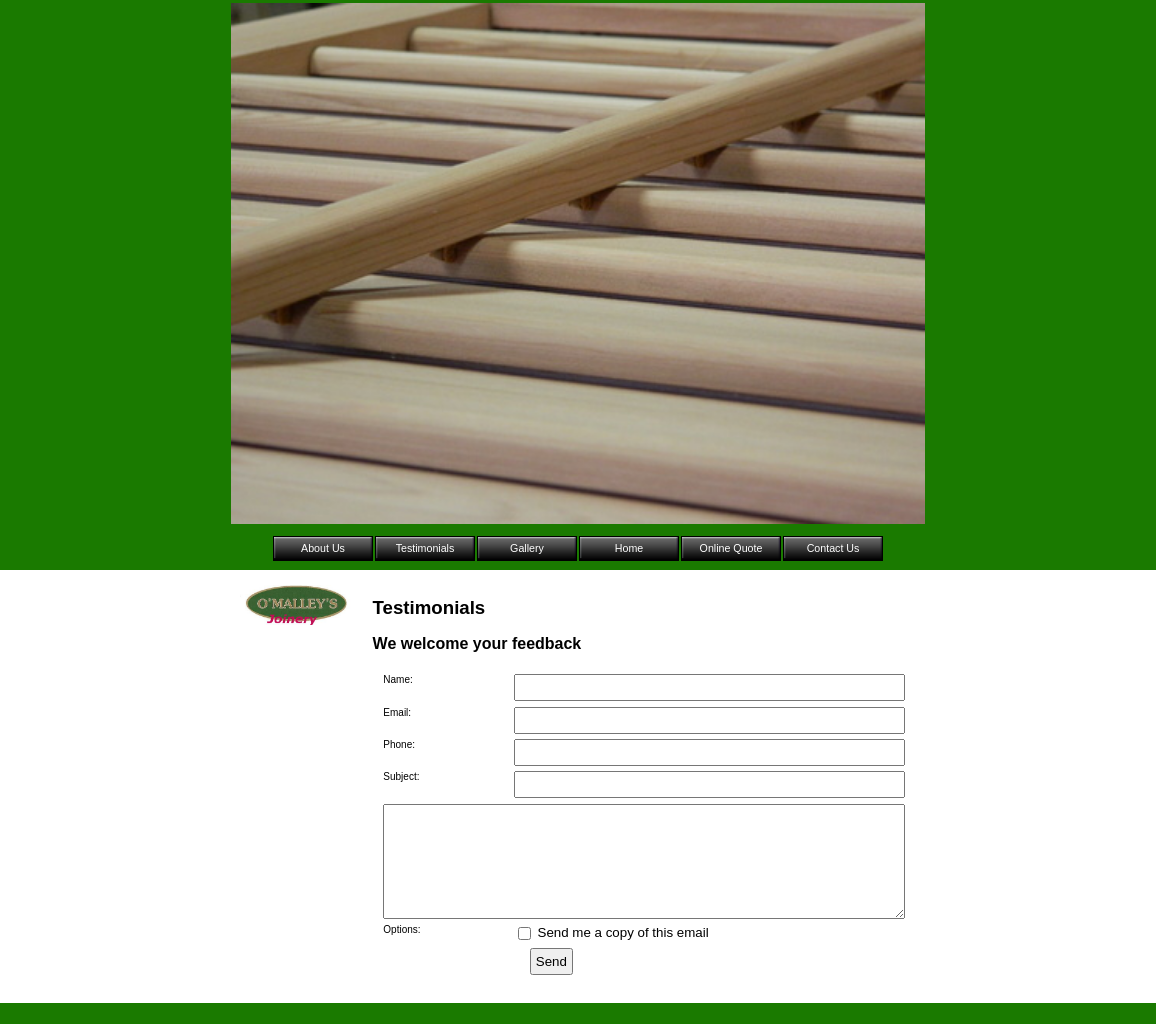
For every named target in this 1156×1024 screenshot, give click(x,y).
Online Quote (731, 548)
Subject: (401, 776)
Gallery (527, 548)
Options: (401, 950)
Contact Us (833, 548)
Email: (397, 712)
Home (629, 548)
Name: (397, 679)
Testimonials (425, 548)
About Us (323, 548)
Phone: (399, 744)
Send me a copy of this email (613, 953)
